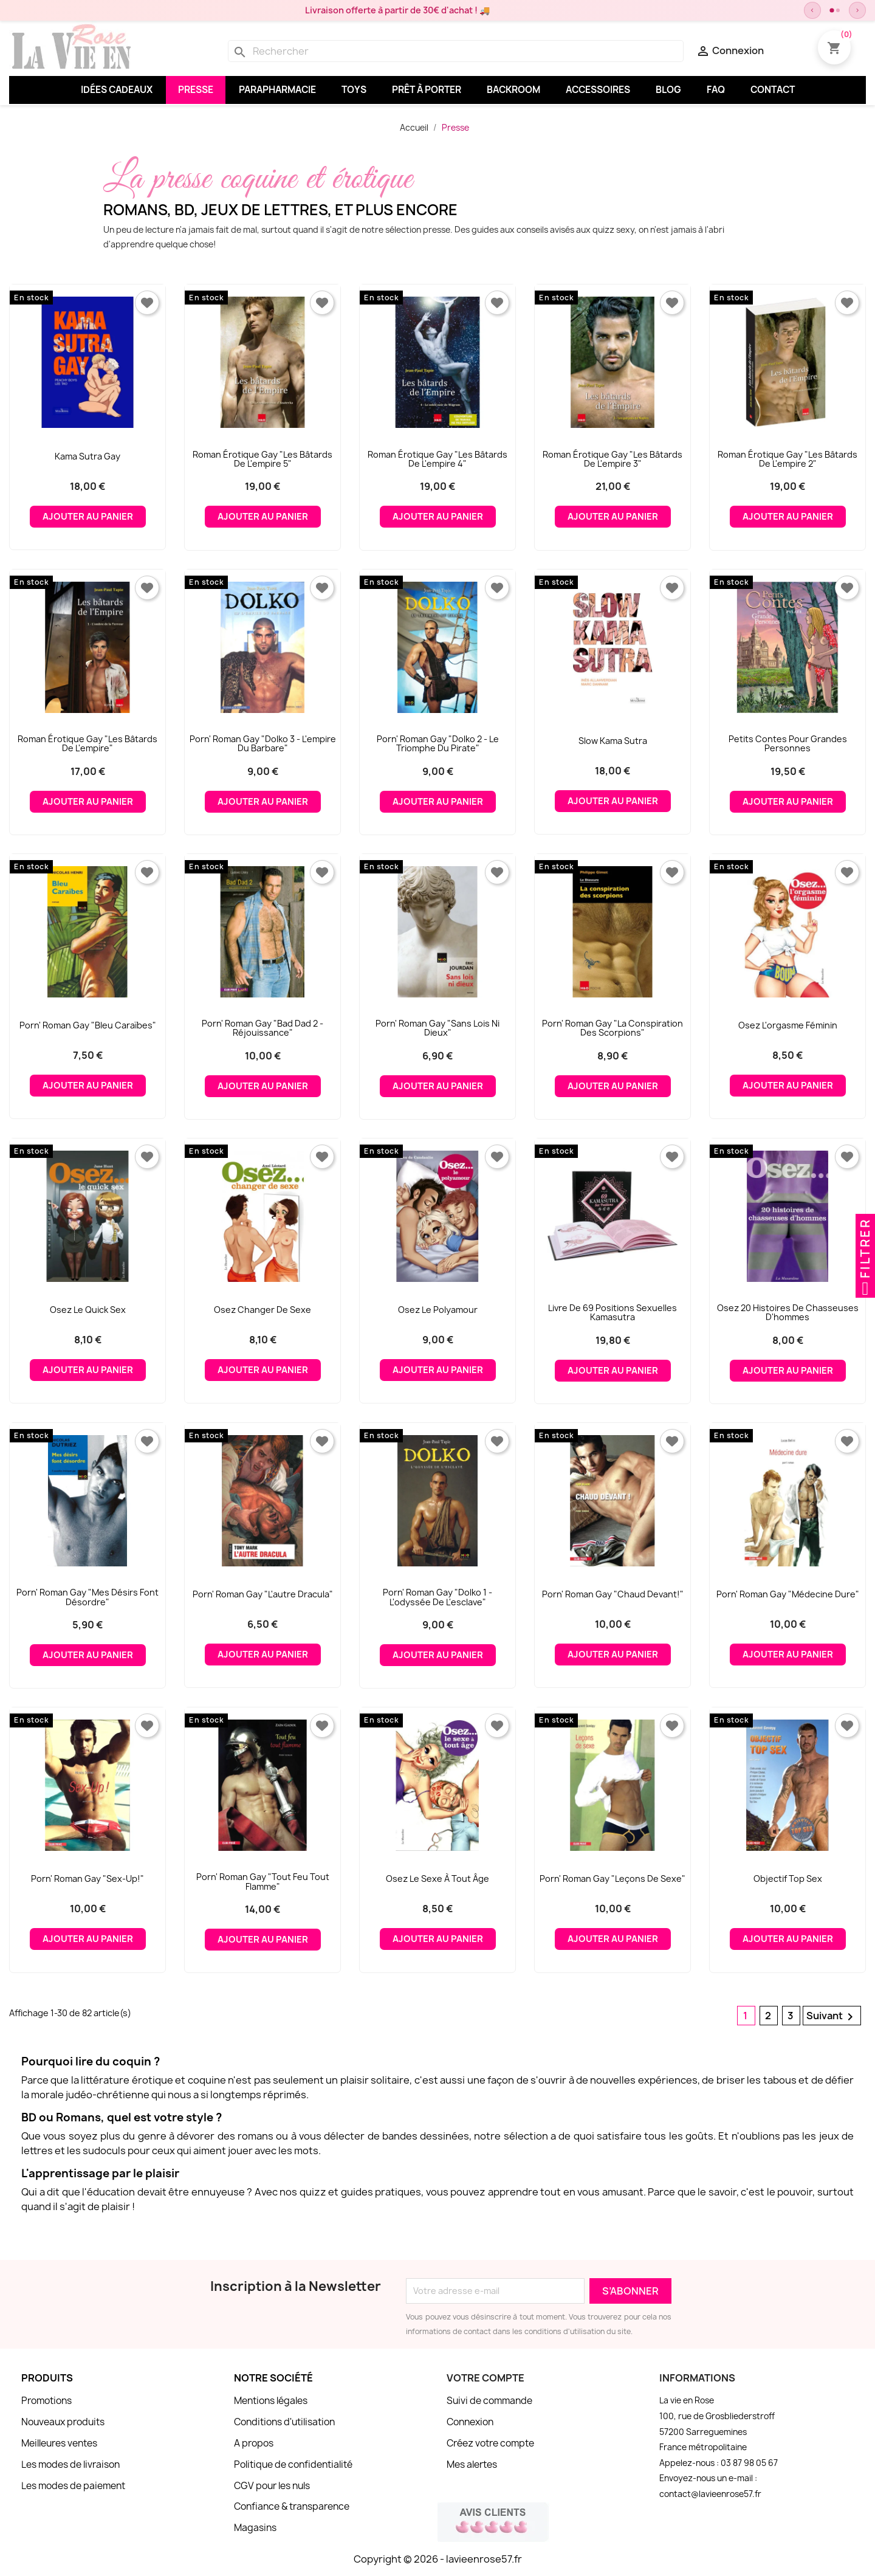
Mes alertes (472, 2464)
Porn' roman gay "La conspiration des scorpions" (612, 1028)
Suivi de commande (489, 2400)
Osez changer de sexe (262, 1309)
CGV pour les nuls (272, 2485)
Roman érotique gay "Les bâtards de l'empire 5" (262, 459)
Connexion (470, 2422)
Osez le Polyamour (438, 1309)
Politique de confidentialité (293, 2464)
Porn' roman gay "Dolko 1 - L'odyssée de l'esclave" (437, 1597)
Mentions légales (270, 2400)
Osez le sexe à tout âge (437, 1878)
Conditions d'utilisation (284, 2422)
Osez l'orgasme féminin (787, 1025)
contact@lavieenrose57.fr (710, 2493)
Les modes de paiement (73, 2485)
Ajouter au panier (88, 517)
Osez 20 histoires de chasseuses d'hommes (788, 1312)
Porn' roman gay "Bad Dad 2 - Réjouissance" (262, 1028)
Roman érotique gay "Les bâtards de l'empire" (87, 743)
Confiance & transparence (291, 2506)
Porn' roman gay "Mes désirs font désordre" (87, 1597)
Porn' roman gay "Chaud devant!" (613, 1594)
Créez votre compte (490, 2443)
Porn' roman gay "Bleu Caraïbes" (87, 1025)
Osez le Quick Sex (88, 1309)
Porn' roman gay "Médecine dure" (787, 1594)
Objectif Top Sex (787, 1878)
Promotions (46, 2400)
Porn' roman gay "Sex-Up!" (87, 1878)
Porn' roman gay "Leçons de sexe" (612, 1878)
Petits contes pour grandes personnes (788, 743)
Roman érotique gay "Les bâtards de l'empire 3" (612, 459)
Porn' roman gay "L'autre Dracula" (263, 1594)
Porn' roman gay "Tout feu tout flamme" (262, 1881)
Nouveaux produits (63, 2422)
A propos (253, 2443)
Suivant (831, 2016)
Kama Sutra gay (87, 456)
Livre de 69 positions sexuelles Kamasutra (612, 1312)
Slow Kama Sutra (612, 740)
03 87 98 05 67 (749, 2462)
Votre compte (485, 2378)
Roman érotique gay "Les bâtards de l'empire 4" (437, 459)
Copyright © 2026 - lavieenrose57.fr (438, 2559)
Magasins (255, 2527)
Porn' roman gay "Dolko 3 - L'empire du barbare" (263, 743)
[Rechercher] (456, 51)
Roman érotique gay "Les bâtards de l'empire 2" (787, 459)
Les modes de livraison (70, 2464)
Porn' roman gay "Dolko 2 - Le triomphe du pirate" (438, 743)
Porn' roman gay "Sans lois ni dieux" (437, 1028)
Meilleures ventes (59, 2443)
